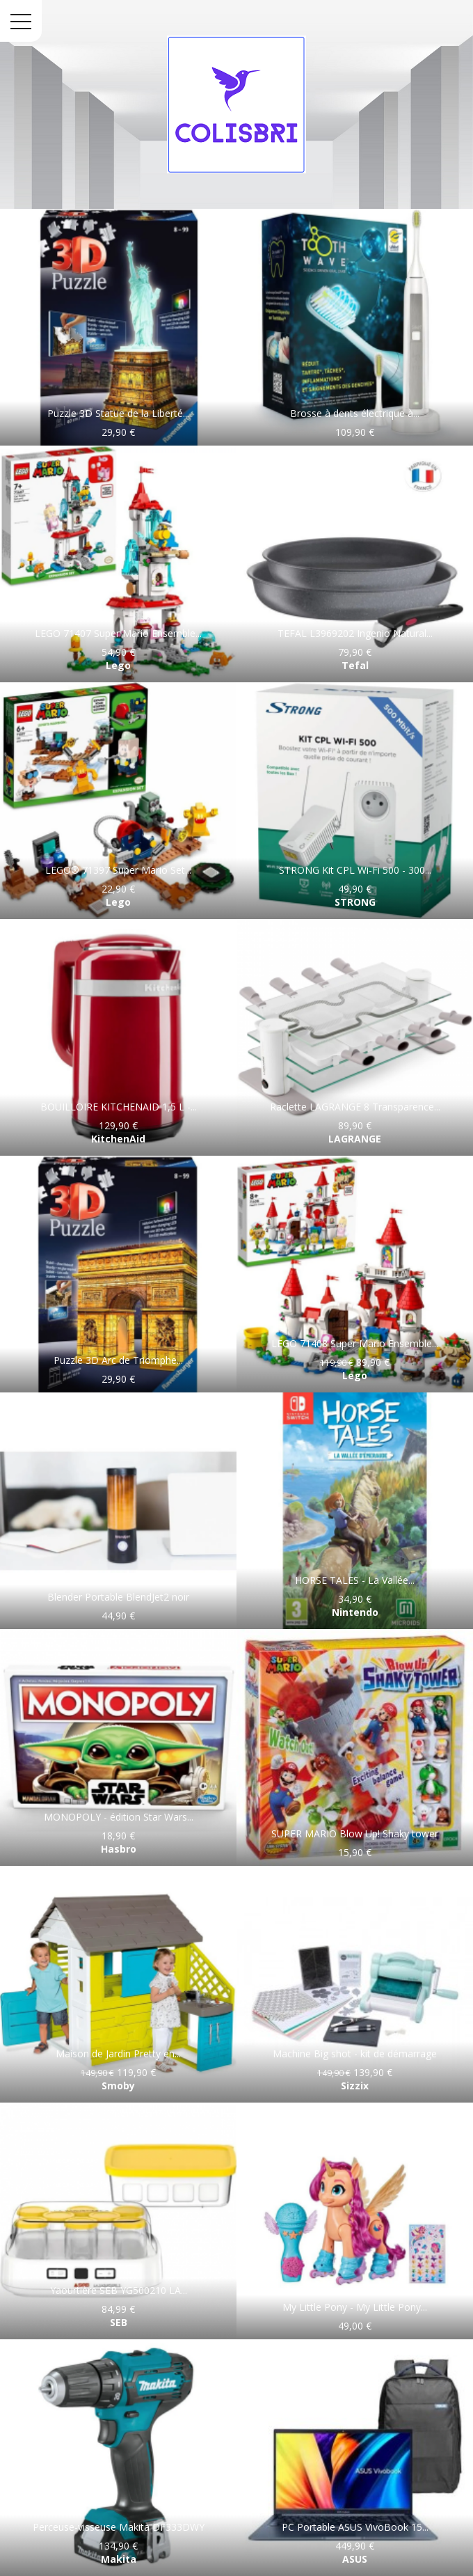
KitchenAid (118, 1138)
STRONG (355, 902)
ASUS (354, 2559)
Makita (118, 2559)
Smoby (118, 2085)
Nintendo (355, 1612)
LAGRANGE (354, 1138)
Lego (118, 665)
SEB (118, 2322)
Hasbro (118, 1848)
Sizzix (355, 2085)
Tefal (355, 665)
